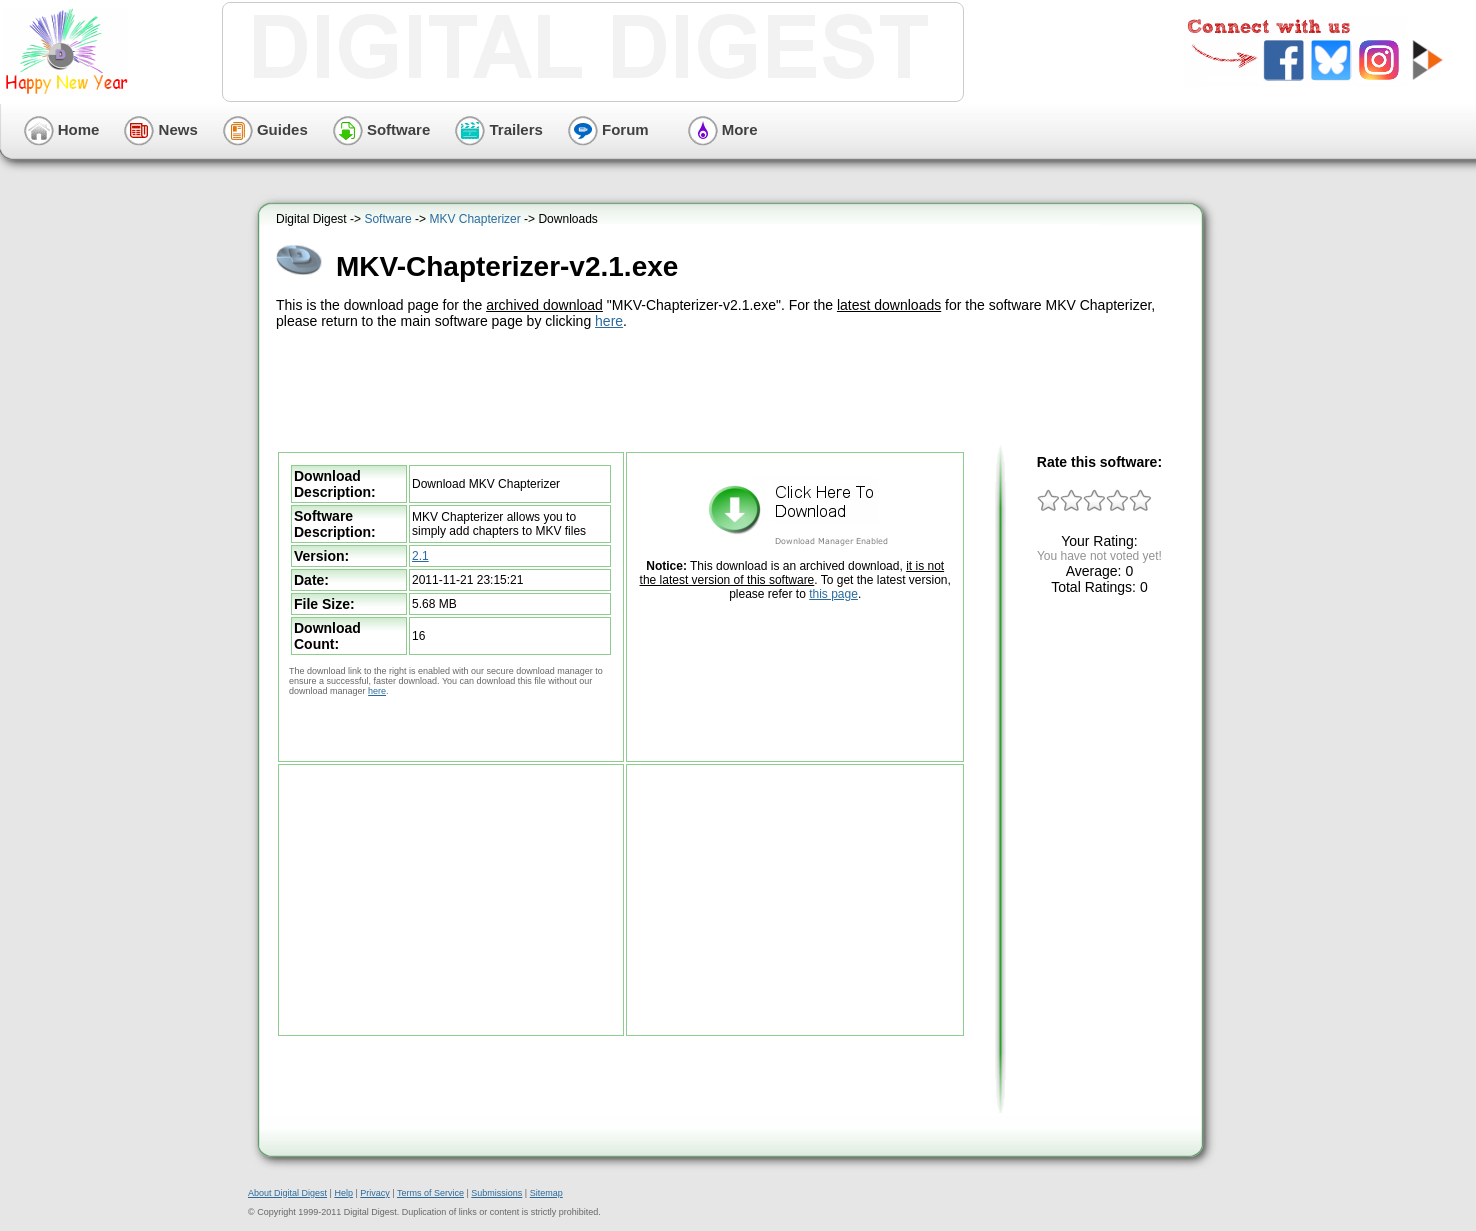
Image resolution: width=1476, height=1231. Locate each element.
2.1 (420, 556)
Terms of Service (430, 1193)
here (609, 321)
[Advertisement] (733, 388)
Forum (608, 129)
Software (382, 129)
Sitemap (546, 1193)
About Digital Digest (287, 1193)
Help (343, 1193)
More (723, 129)
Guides (265, 129)
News (160, 129)
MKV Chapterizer (474, 219)
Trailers (499, 129)
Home (62, 129)
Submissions (496, 1193)
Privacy (375, 1193)
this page (833, 594)
